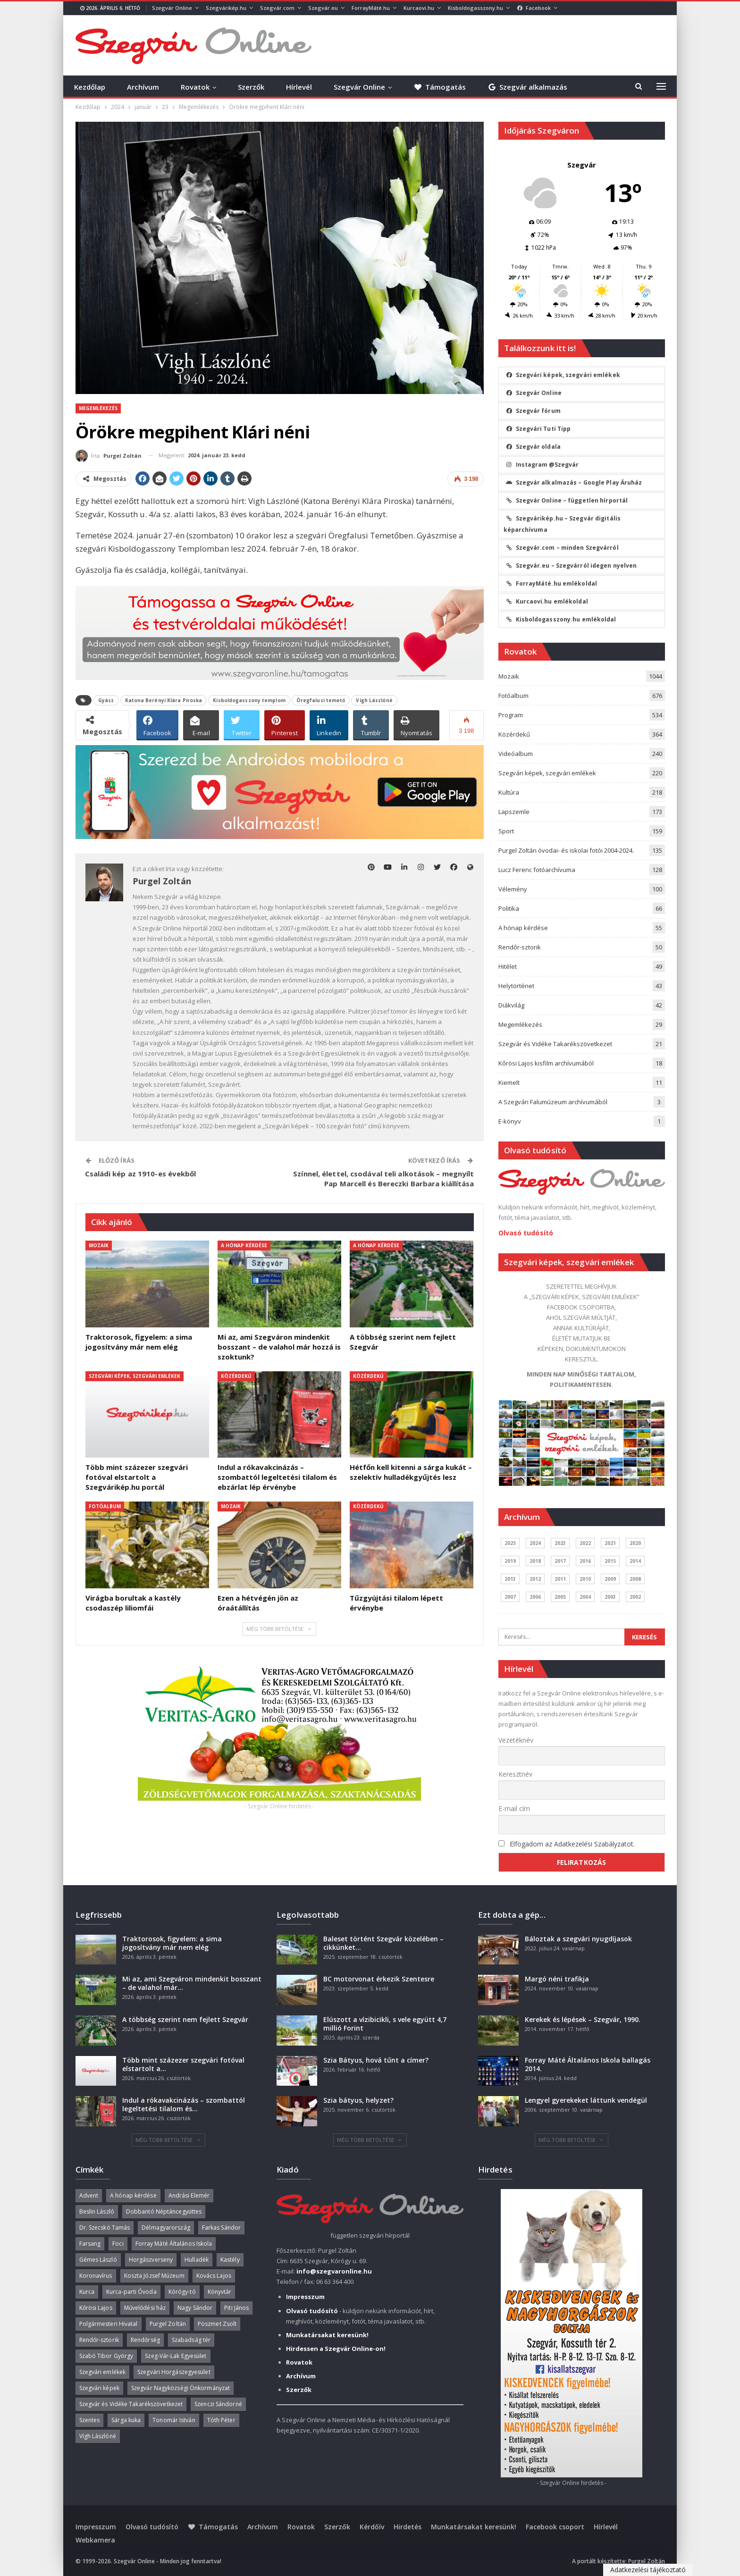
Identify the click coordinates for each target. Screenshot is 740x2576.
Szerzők (251, 87)
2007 (510, 1597)
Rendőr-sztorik (519, 947)
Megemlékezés (98, 408)
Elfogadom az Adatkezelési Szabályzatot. (572, 1843)
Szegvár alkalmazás (527, 87)
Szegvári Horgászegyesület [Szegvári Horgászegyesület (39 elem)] (173, 2372)
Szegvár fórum (533, 411)
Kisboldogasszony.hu (475, 7)
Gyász (106, 700)
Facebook (534, 7)
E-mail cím (514, 1808)
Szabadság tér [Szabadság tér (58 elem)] (191, 2340)
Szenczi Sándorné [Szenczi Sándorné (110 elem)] (218, 2404)
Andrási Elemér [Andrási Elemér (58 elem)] (189, 2195)
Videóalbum (515, 753)
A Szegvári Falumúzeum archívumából (552, 1102)
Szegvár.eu (323, 7)
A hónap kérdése (244, 1245)
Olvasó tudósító (526, 1232)
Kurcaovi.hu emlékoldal (547, 601)
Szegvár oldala (533, 447)
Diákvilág (511, 1005)
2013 (510, 1579)
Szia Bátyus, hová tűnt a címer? (376, 2060)
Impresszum (96, 2526)
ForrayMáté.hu (371, 7)
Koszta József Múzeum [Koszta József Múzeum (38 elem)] (154, 2276)
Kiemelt (509, 1082)
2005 (560, 1597)
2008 (635, 1579)
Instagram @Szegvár (542, 465)
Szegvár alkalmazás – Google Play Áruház (574, 482)
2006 (535, 1597)
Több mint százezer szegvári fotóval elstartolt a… (183, 2064)
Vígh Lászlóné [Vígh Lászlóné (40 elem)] (97, 2436)
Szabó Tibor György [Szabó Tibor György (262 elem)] (106, 2356)
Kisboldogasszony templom (249, 700)
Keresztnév (515, 1774)
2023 (560, 1543)
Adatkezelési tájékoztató (648, 2569)
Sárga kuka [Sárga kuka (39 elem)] (126, 2420)
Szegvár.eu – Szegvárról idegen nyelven (571, 566)
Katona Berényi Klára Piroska (163, 700)
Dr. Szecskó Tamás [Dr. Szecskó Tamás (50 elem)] (104, 2228)
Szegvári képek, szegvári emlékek (134, 1376)
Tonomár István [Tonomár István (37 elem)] (173, 2420)
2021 (610, 1543)
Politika (508, 908)
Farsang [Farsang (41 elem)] (90, 2244)
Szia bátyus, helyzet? (358, 2100)
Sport (506, 831)
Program (510, 715)
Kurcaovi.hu (419, 7)
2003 (610, 1597)
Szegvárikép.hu (226, 7)
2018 (535, 1561)
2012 (535, 1579)
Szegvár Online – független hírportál (567, 500)
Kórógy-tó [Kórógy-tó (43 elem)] (182, 2292)
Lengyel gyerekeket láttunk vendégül (586, 2100)
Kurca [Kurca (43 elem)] (87, 2292)
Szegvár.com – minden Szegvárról (562, 548)
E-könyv (509, 1121)
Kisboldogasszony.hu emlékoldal (561, 619)
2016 (585, 1561)
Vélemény (512, 889)
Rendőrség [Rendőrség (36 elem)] (145, 2340)
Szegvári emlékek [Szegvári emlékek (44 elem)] (102, 2372)
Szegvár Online (172, 7)
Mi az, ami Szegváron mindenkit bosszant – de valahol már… (191, 1983)
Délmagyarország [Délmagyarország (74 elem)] (166, 2228)
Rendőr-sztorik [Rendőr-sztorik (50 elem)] (99, 2340)
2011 (560, 1579)
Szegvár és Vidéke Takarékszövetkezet (555, 1044)
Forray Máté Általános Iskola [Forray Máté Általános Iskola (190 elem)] (173, 2244)
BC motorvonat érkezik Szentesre (378, 1978)
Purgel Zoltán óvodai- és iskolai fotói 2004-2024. (566, 850)
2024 (535, 1543)
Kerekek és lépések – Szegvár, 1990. (582, 2019)
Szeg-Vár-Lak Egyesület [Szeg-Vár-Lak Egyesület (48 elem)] (175, 2356)
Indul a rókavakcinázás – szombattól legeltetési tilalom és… (183, 2104)
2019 (510, 1561)
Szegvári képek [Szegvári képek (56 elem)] (99, 2388)
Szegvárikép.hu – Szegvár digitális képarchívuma (562, 524)
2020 (635, 1543)
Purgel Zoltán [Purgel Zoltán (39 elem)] (168, 2324)
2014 (635, 1561)
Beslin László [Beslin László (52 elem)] (96, 2211)
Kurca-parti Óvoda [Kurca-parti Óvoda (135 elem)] (131, 2292)
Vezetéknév (515, 1740)
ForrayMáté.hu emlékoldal (551, 583)
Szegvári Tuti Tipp (538, 429)
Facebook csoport (555, 2526)
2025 (510, 1543)
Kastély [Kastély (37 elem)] (230, 2260)
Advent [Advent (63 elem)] (89, 2195)
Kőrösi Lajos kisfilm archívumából (546, 1063)
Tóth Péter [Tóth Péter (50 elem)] (221, 2420)
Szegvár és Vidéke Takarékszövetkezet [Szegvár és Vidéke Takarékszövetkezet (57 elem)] (131, 2404)
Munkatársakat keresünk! (473, 2526)
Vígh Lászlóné (374, 700)
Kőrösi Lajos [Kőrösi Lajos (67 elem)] (95, 2308)
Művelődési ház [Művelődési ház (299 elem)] (145, 2308)
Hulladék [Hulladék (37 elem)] (197, 2260)
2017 (560, 1561)
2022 (585, 1543)
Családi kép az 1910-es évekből (140, 1173)
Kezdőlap (89, 87)
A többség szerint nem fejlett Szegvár (185, 2019)
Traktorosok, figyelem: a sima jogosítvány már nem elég (172, 1943)
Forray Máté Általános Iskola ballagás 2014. (587, 2064)
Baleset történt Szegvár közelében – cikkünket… (383, 1943)
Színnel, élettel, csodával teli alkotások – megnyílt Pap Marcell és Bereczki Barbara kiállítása (383, 1178)
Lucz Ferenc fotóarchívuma (536, 869)
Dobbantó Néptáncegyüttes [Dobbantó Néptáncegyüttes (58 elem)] (164, 2211)
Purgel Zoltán (646, 2561)
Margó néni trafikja (557, 1978)
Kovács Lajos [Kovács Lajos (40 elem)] (213, 2276)
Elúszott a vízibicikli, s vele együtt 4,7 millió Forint (384, 2023)
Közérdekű (236, 1376)
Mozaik (99, 1245)
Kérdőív (372, 2526)
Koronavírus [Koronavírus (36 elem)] (95, 2276)
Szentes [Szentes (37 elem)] (89, 2420)
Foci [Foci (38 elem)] (117, 2244)
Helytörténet (516, 986)
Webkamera (95, 2539)
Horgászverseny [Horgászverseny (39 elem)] (151, 2260)
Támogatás (439, 87)
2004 (585, 1597)
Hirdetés (407, 2526)
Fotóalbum (105, 1506)
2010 (585, 1579)
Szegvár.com (277, 7)
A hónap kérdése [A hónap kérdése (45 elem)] (133, 2195)
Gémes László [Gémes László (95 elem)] (98, 2260)
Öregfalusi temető (320, 700)
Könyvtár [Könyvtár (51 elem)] (220, 2292)
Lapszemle (514, 811)
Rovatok (195, 87)
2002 (635, 1597)
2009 (610, 1579)
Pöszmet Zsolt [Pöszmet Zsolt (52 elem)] (217, 2324)
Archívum (143, 87)
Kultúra (508, 792)
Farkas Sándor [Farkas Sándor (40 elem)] (221, 2228)
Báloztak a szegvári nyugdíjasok (578, 1938)
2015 (610, 1561)
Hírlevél (299, 87)
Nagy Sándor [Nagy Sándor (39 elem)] (194, 2308)
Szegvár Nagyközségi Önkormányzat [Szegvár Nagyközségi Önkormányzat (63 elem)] (180, 2388)
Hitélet (507, 966)
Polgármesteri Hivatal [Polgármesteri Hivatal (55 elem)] (108, 2324)
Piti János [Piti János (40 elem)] (236, 2308)
